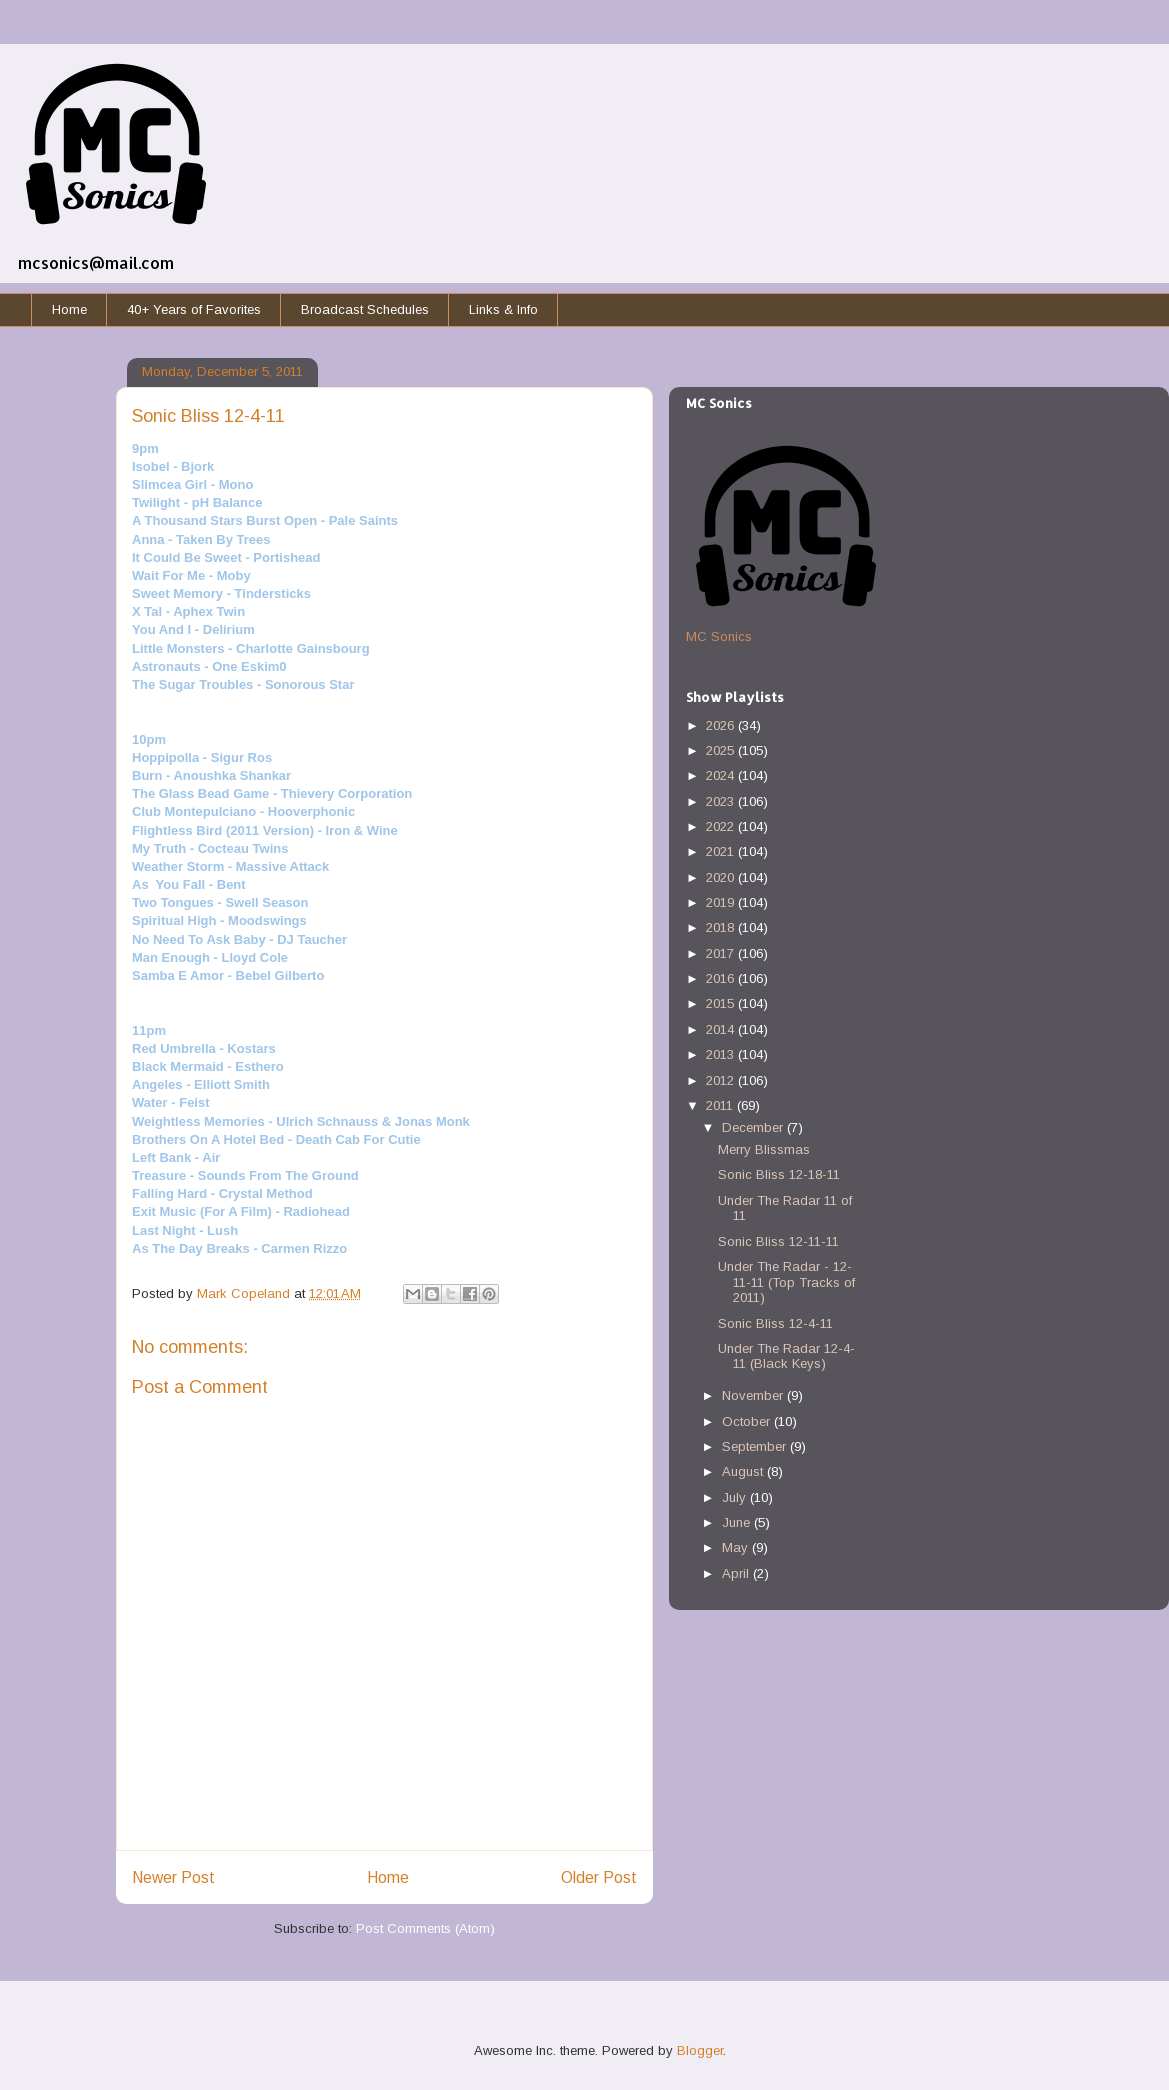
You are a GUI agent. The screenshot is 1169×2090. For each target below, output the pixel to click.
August (744, 1471)
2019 (722, 902)
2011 (721, 1105)
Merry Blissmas (764, 1149)
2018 (722, 927)
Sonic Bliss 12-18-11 (779, 1174)
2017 (722, 953)
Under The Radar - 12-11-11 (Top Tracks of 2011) (786, 1282)
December (754, 1127)
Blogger (700, 2050)
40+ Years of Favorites (194, 309)
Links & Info (503, 309)
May (737, 1547)
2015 (722, 1003)
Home (69, 309)
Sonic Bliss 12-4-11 (775, 1323)
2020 (722, 877)
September (756, 1446)
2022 (722, 826)
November (754, 1395)
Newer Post (173, 1877)
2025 (722, 750)
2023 (722, 801)
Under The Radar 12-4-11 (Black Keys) (786, 1356)
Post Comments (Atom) (425, 1928)
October (748, 1421)
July (736, 1497)
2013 (722, 1054)
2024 (722, 775)
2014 (722, 1029)
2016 (722, 978)
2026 (722, 725)
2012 (722, 1080)
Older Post (599, 1877)
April (737, 1573)
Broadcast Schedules (365, 309)
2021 (722, 851)
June (738, 1522)
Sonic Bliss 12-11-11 (778, 1241)
